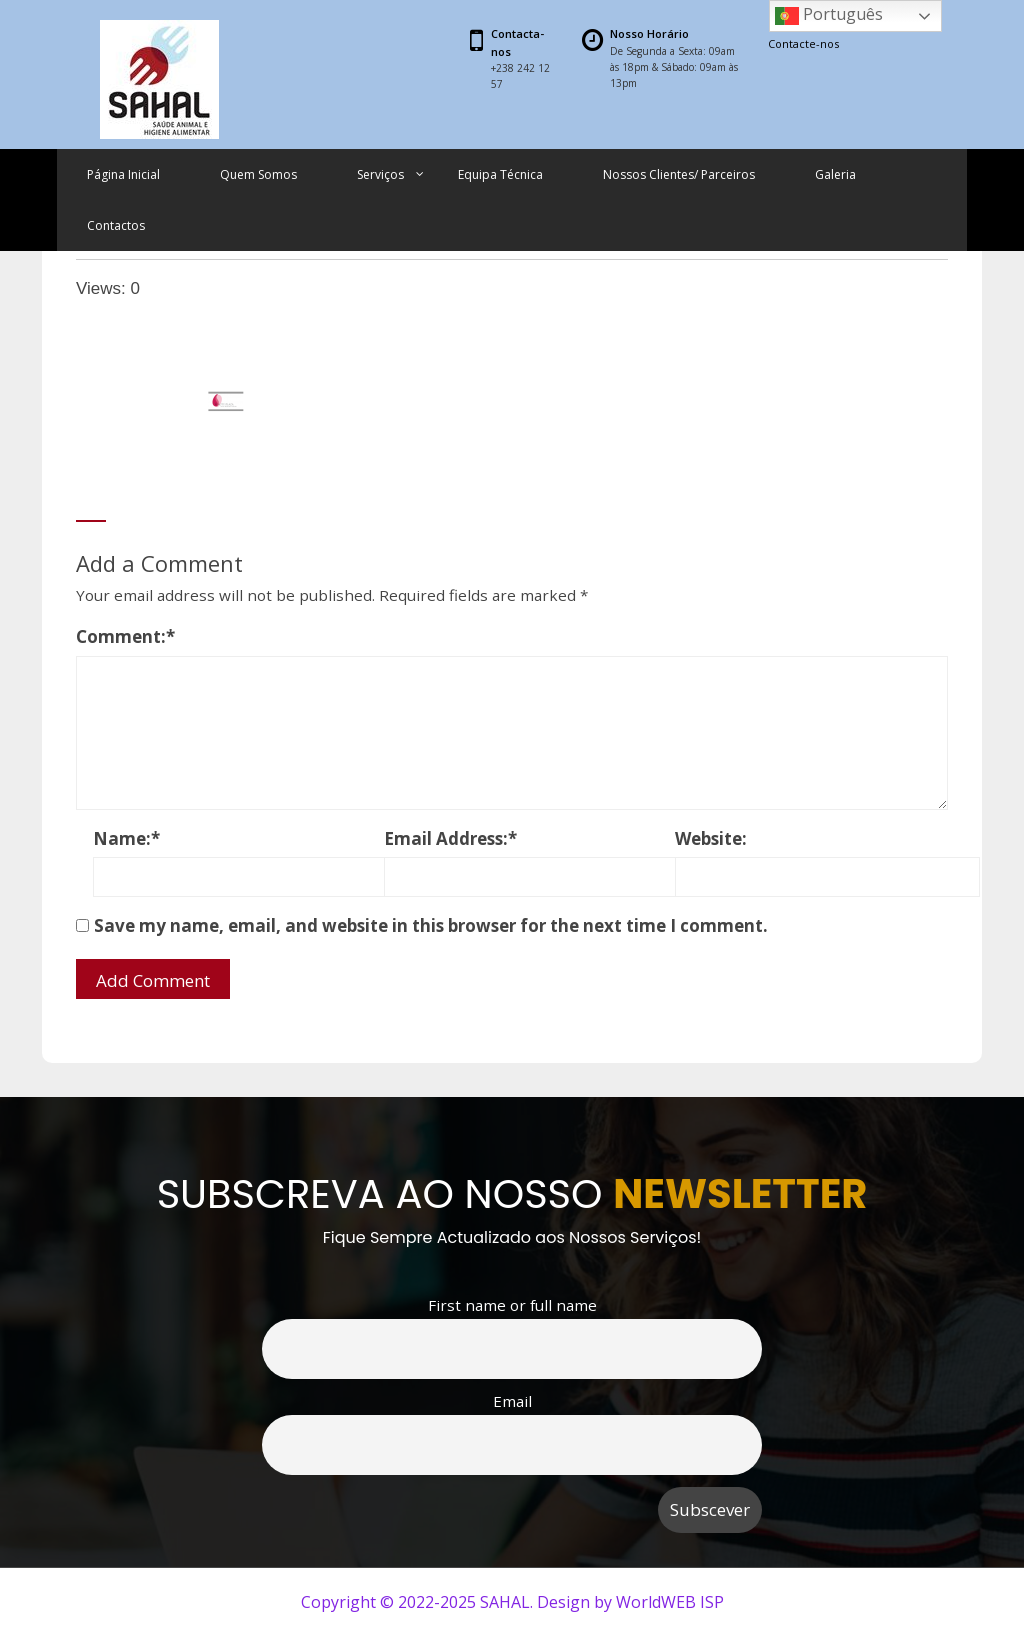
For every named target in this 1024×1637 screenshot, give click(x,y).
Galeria (835, 174)
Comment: (125, 636)
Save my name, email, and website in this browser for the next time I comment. (431, 925)
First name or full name (512, 1305)
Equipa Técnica (500, 174)
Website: (711, 838)
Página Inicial (123, 174)
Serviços (380, 174)
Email (512, 1401)
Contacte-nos (803, 43)
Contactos (116, 225)
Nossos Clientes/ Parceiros (679, 174)
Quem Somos (258, 174)
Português (829, 15)
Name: (126, 838)
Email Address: (450, 838)
